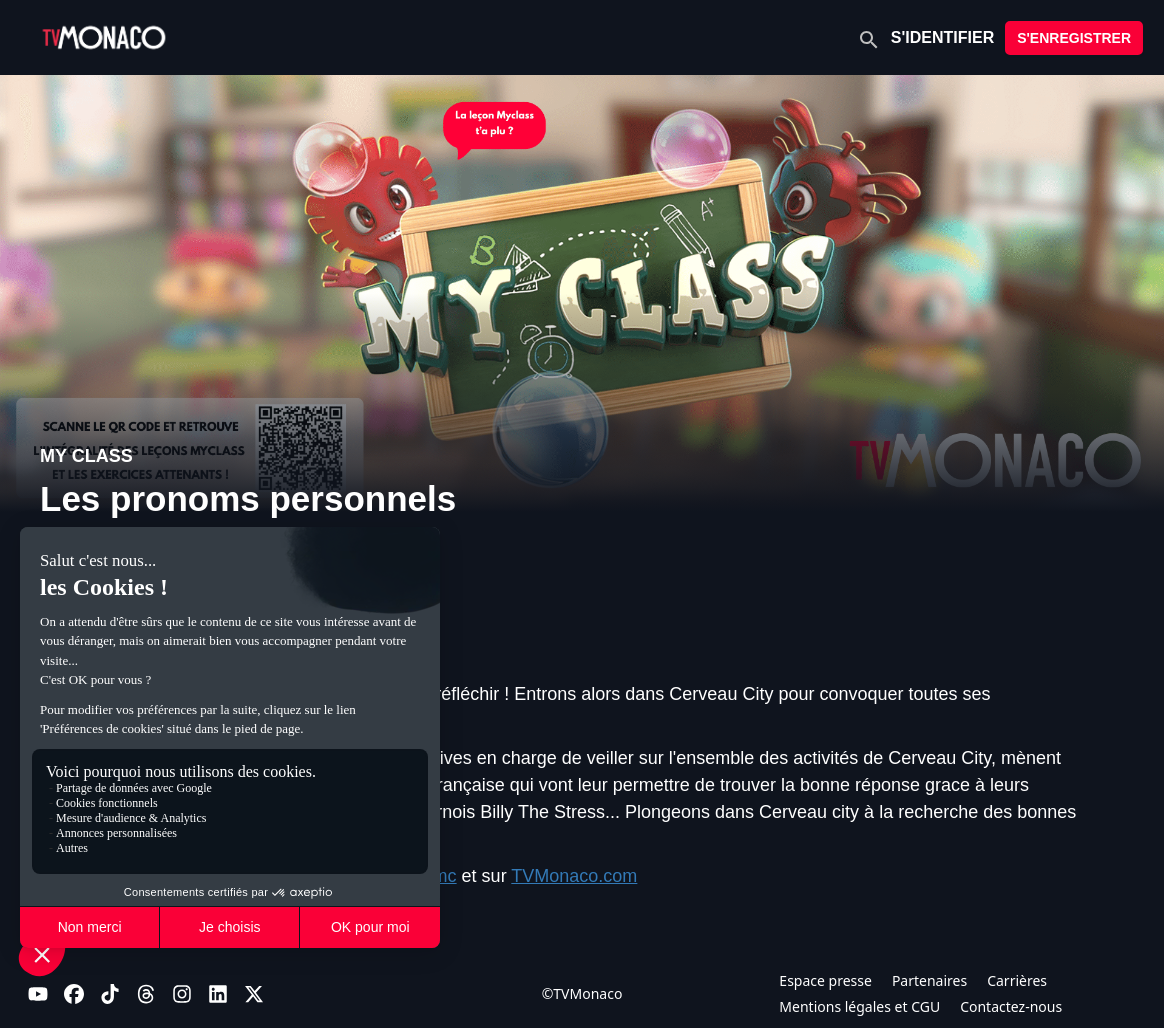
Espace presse (825, 980)
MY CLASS (86, 456)
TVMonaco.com (574, 876)
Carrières (1017, 980)
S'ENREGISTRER (1074, 38)
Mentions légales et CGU (859, 1006)
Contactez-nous (1011, 1006)
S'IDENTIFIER (942, 37)
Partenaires (929, 980)
